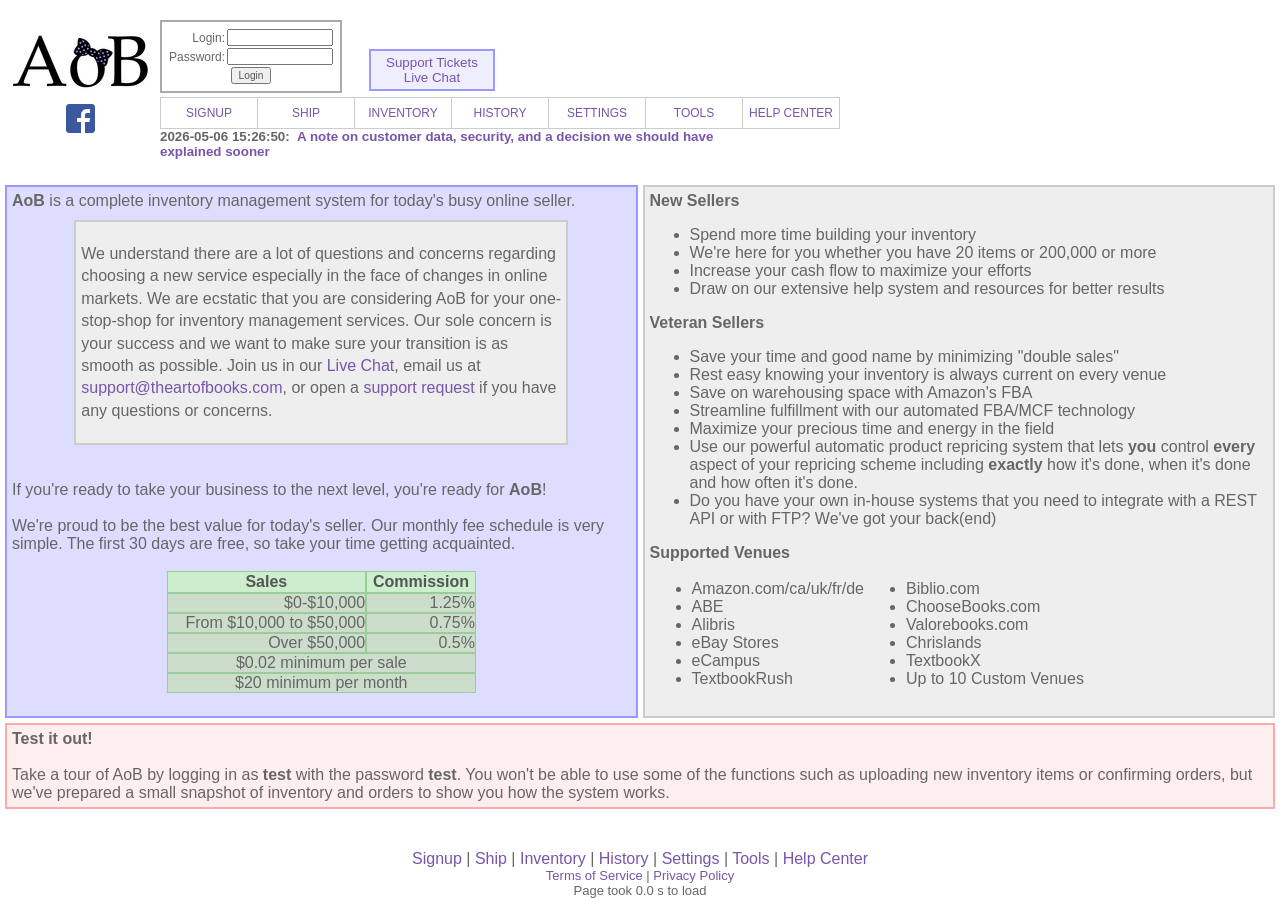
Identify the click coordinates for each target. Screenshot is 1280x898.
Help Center (825, 858)
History (624, 858)
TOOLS (694, 113)
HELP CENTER (791, 113)
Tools (750, 858)
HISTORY (500, 113)
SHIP (306, 113)
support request (418, 387)
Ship (491, 858)
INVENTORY (403, 113)
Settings (691, 858)
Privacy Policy (693, 875)
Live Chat (432, 77)
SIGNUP (209, 113)
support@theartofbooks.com (181, 387)
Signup (437, 858)
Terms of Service (594, 875)
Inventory (553, 858)
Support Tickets (432, 62)
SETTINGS (597, 113)
